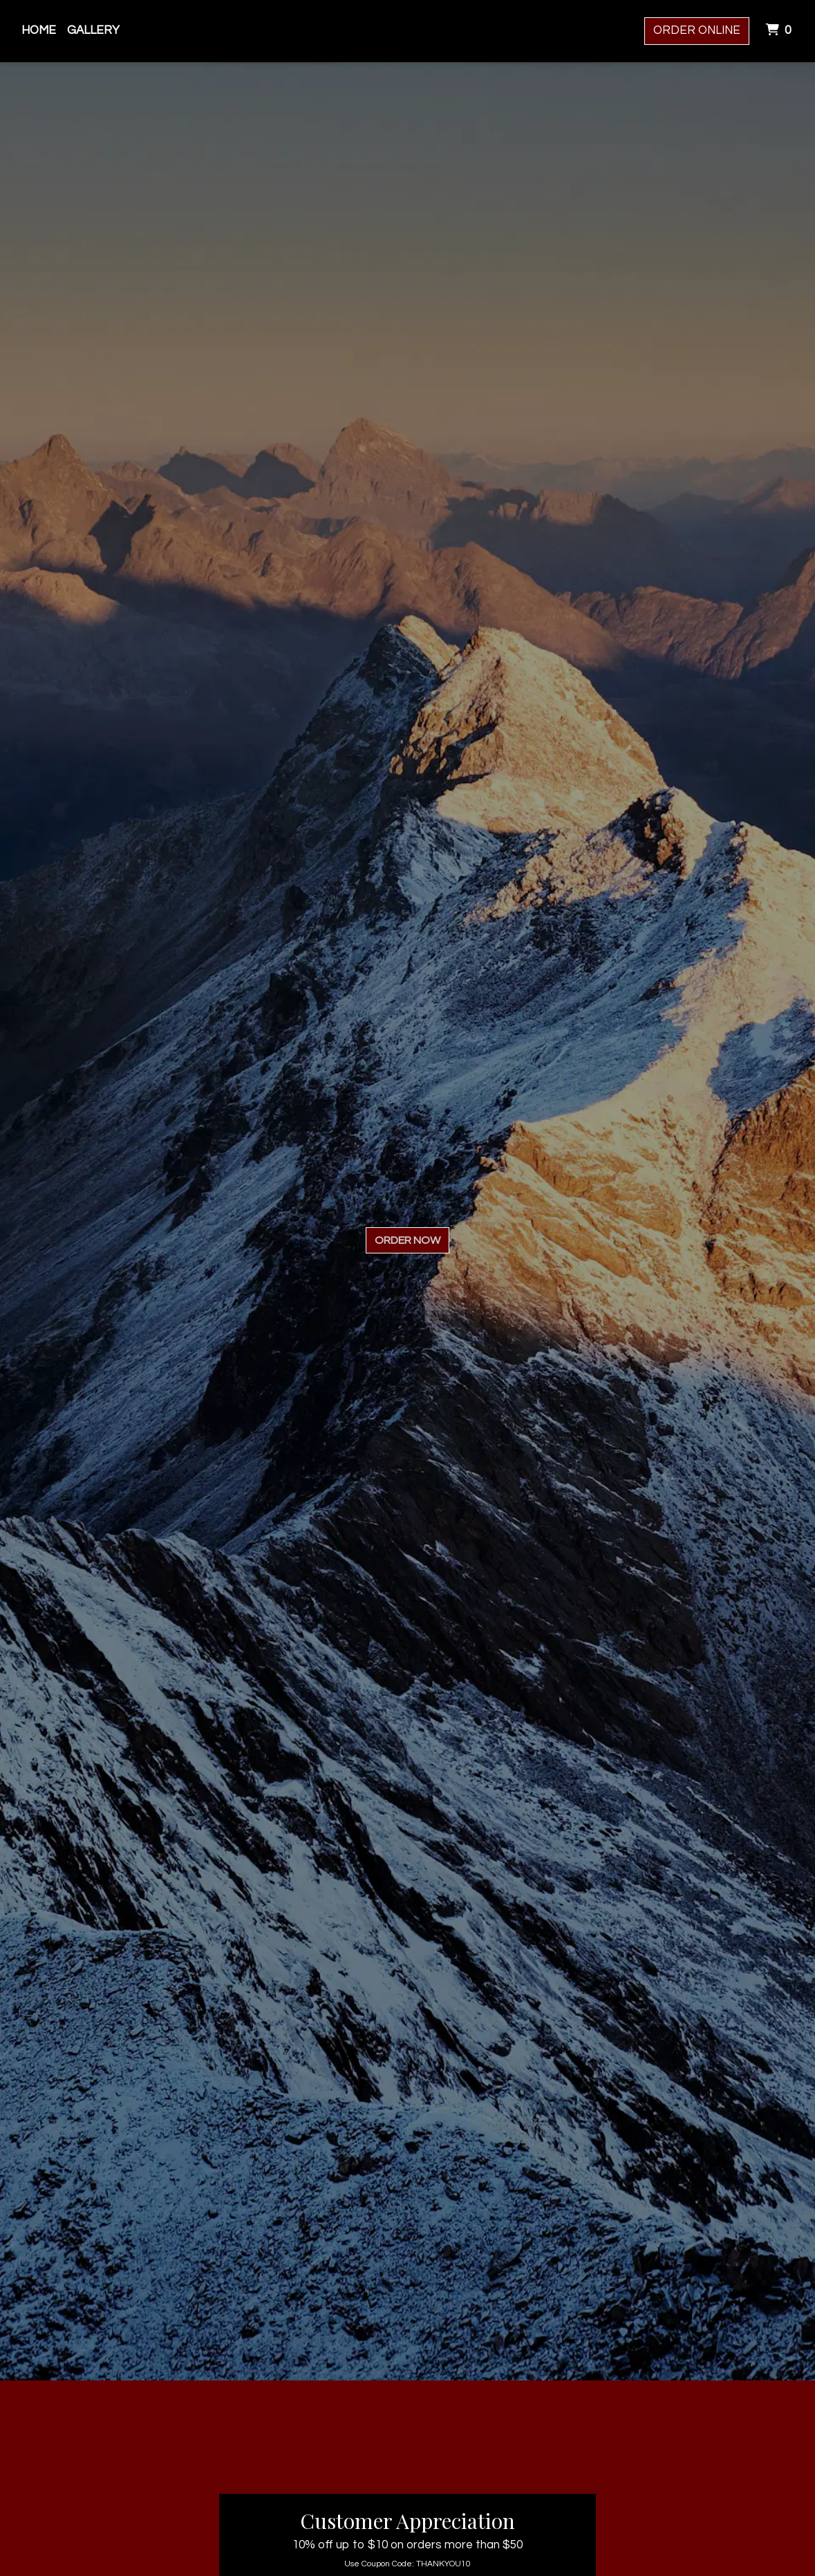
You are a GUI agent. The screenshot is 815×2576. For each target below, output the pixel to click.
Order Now (407, 1240)
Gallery (93, 30)
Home (38, 30)
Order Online (696, 30)
